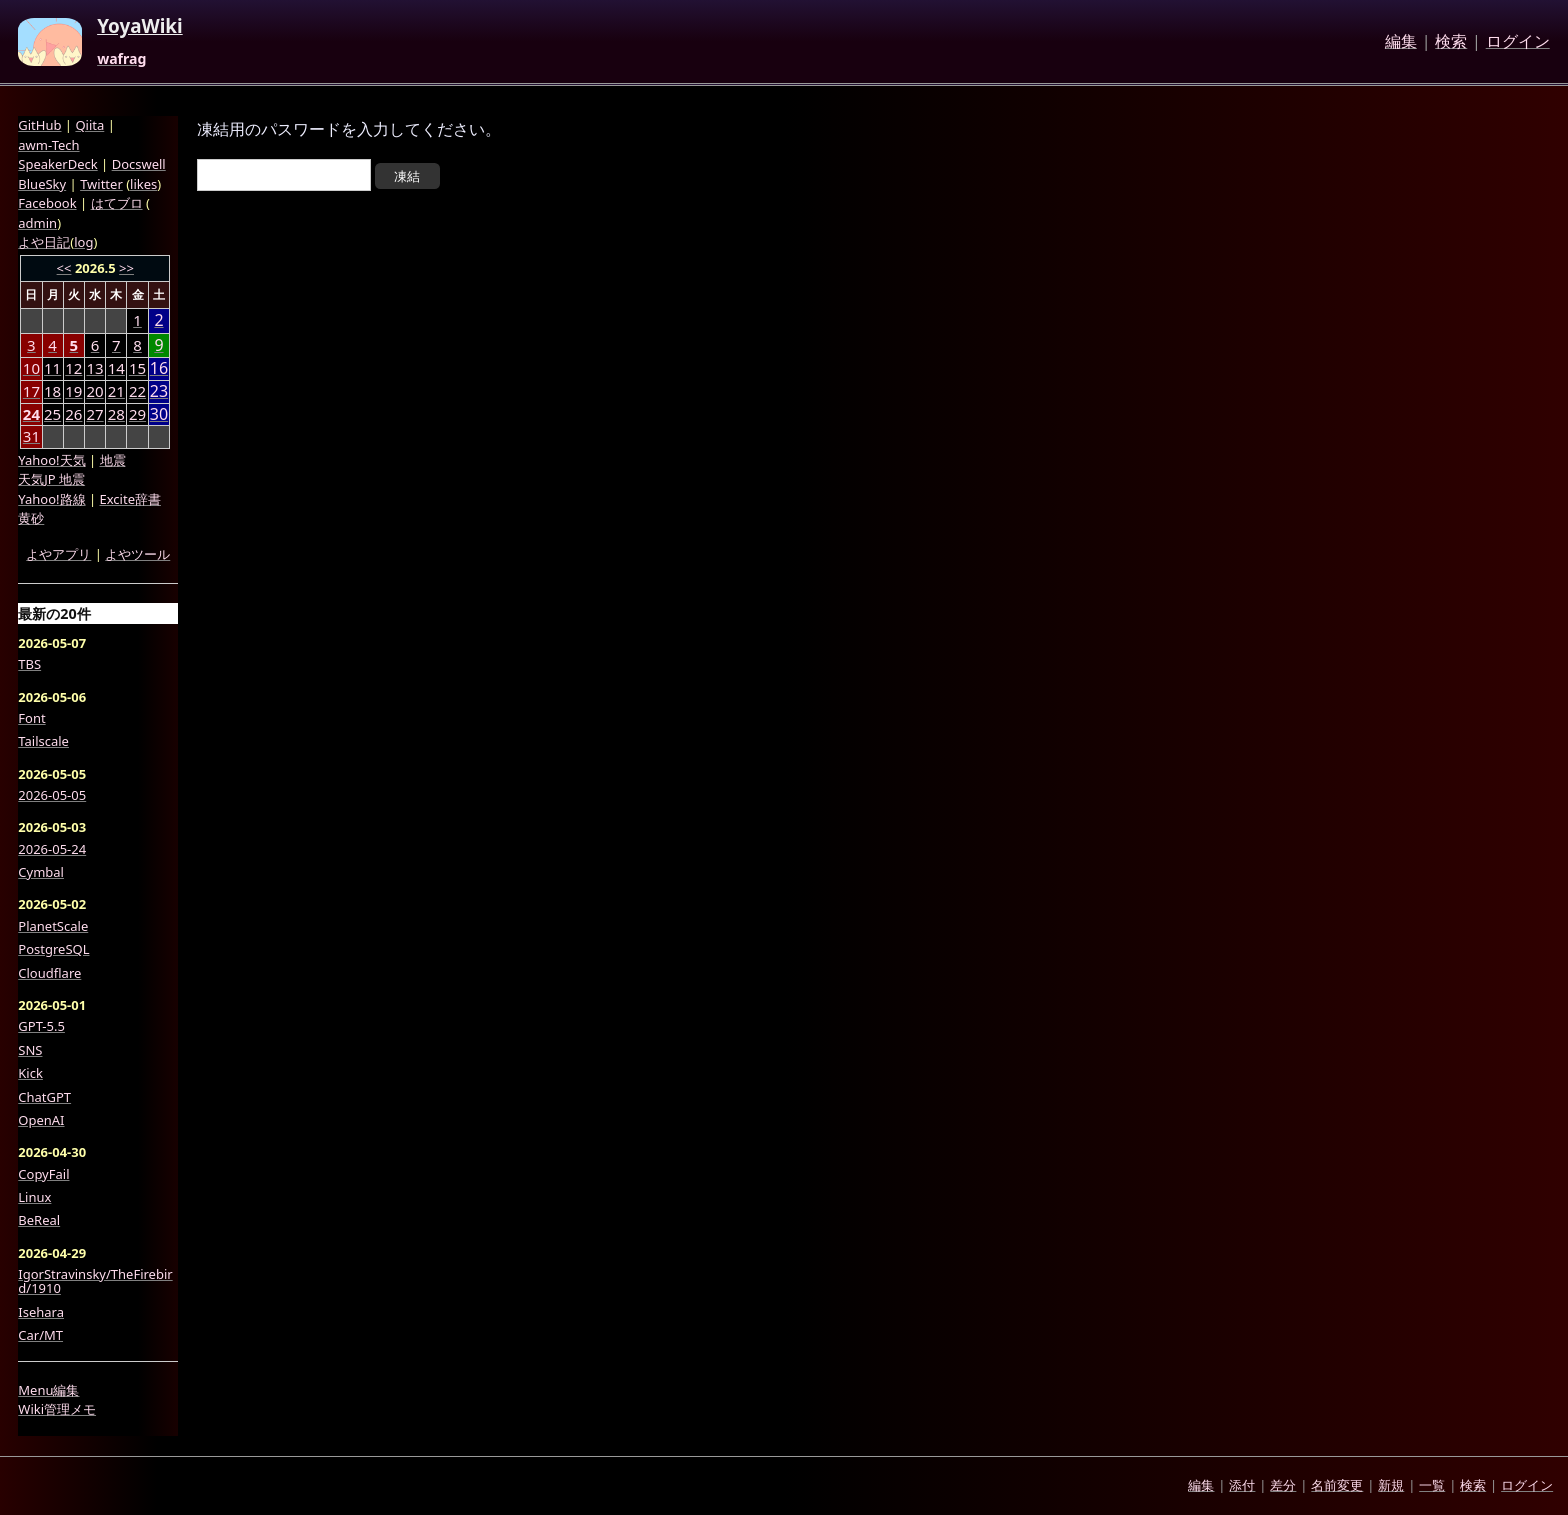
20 (94, 391)
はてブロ (117, 203)
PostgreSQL (53, 949)
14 (116, 368)
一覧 (1432, 1485)
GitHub (39, 125)
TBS (29, 664)
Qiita (89, 125)
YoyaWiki (140, 27)
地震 (113, 460)
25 (52, 414)
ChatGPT (44, 1097)
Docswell (139, 164)
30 (159, 414)
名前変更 (1337, 1485)
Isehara (41, 1312)
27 (94, 414)
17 (31, 391)
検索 (1451, 42)
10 (31, 368)
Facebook (47, 203)
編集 (1401, 42)
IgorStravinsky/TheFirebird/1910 (95, 1281)
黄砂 (31, 518)
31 (31, 436)
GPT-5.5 (41, 1026)
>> (126, 268)
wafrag (121, 59)
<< (64, 268)
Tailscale (43, 741)
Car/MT (40, 1335)
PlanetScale (53, 926)
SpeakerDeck (57, 164)
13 (94, 368)
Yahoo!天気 (51, 460)
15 (137, 368)
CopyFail (43, 1174)
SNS (30, 1050)
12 (73, 368)
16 (159, 368)
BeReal (39, 1220)
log (83, 242)
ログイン (1518, 42)
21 (116, 391)
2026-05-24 (52, 849)
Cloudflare (49, 973)
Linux (34, 1197)
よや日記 (44, 242)
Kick (30, 1073)
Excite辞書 (130, 499)
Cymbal (41, 872)
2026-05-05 (52, 795)
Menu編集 (48, 1390)
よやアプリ (58, 554)
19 (73, 391)
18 (52, 391)
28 (116, 414)
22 (137, 391)
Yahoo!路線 (51, 499)
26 (73, 414)
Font (31, 718)
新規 (1391, 1485)
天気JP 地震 (51, 479)
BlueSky (42, 184)
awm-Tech (48, 145)
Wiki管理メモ (57, 1409)
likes (143, 184)
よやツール (137, 554)
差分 (1283, 1485)
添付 (1242, 1485)
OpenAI (41, 1120)
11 (52, 368)
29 (137, 414)
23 (159, 391)
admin (37, 223)
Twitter (101, 184)
